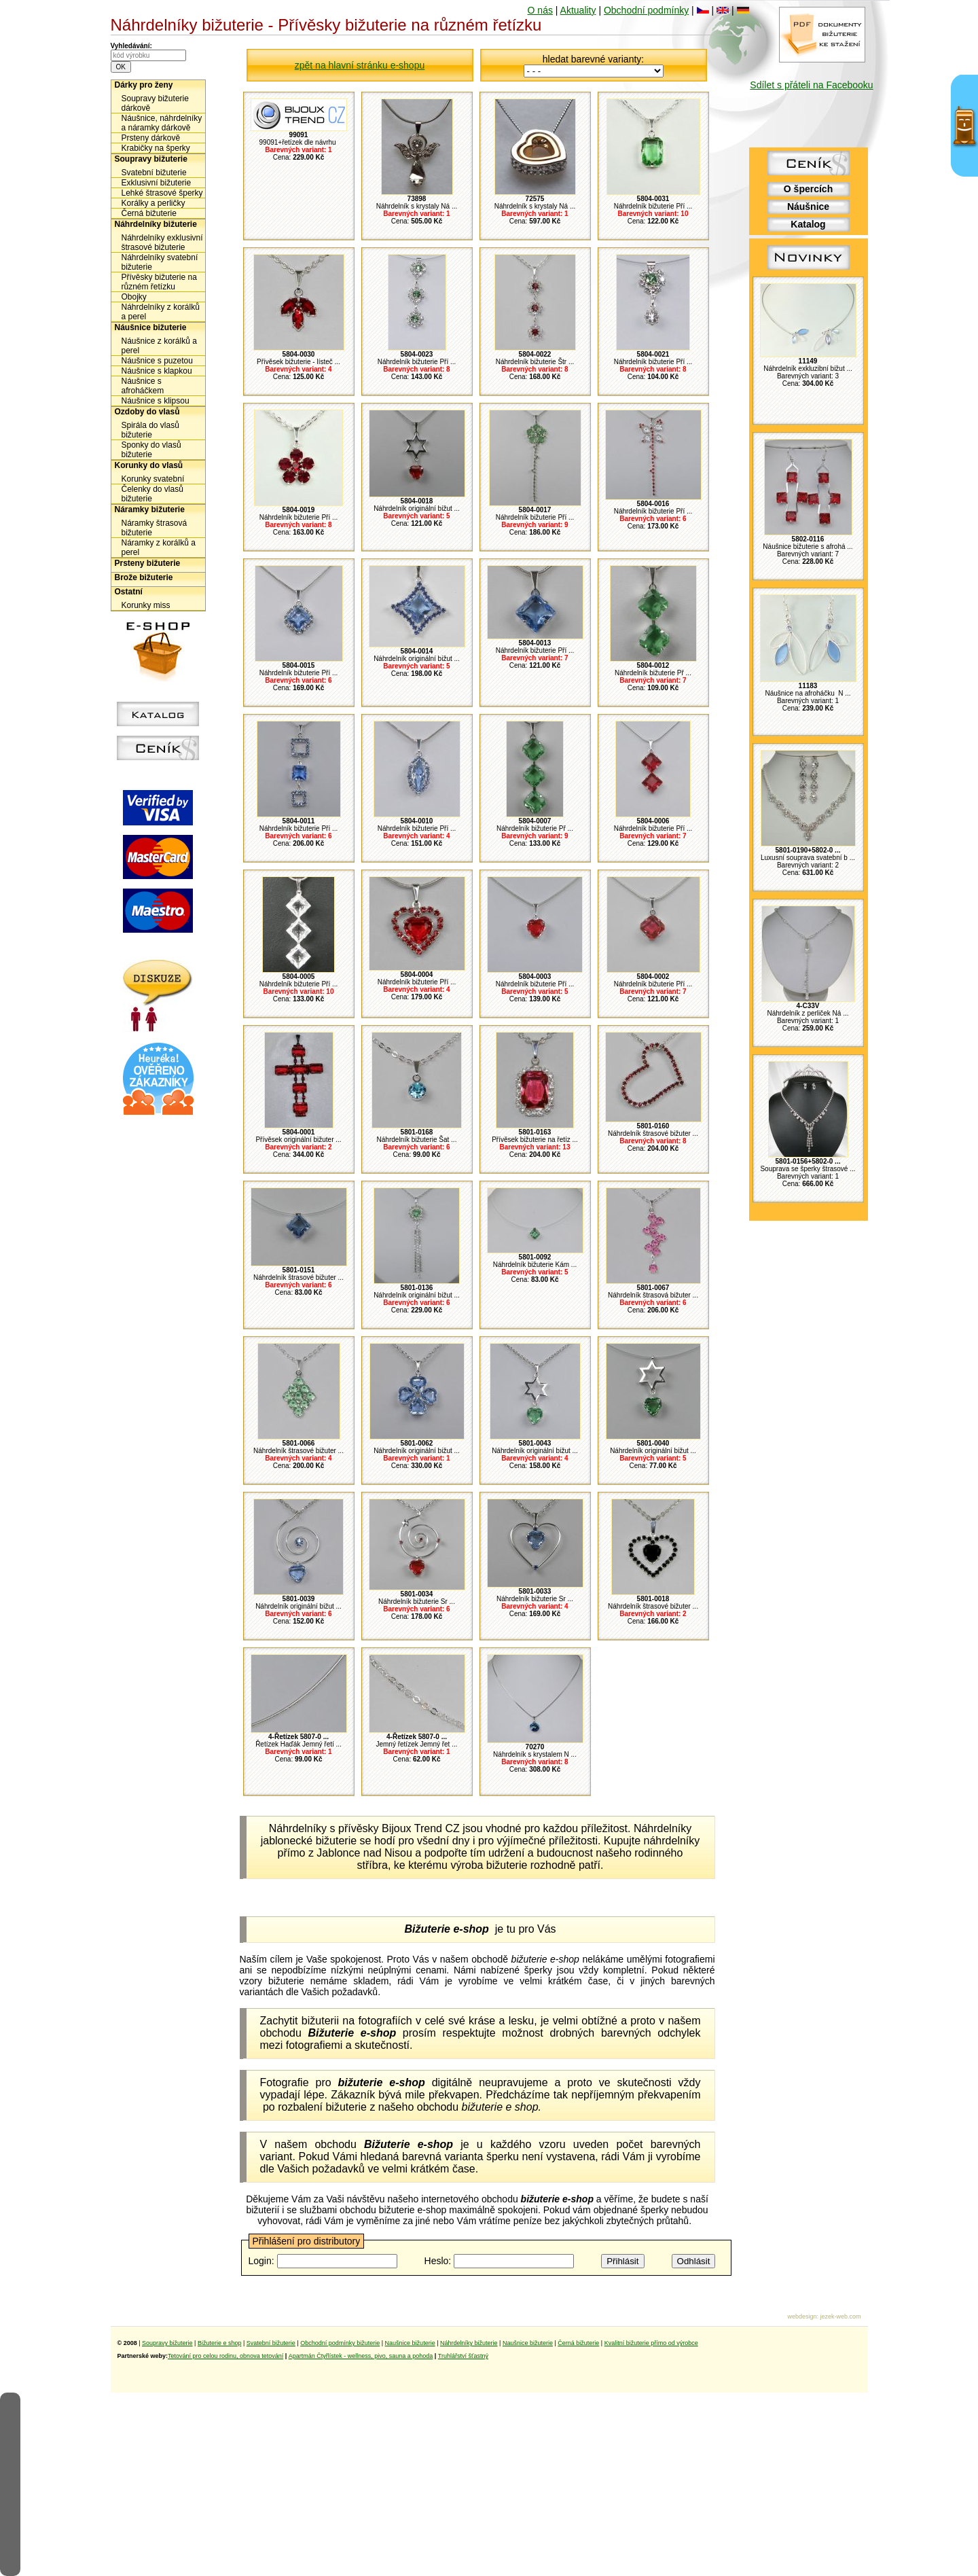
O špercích (808, 188)
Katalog (808, 224)
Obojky (134, 297)
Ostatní (129, 591)
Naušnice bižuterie (410, 2343)
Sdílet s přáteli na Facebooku (811, 84)
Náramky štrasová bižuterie (154, 527)
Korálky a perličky (153, 203)
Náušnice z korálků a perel (159, 345)
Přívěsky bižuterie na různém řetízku (159, 281)
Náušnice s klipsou (155, 401)
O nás (540, 10)
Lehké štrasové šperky (162, 193)
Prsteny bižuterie (148, 563)
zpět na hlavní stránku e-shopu (359, 65)
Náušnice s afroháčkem (143, 385)
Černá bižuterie (149, 213)
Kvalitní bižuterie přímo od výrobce (651, 2343)
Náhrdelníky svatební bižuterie (160, 262)
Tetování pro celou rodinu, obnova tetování (225, 2356)
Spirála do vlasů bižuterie (150, 430)
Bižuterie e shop (220, 2343)
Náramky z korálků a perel (159, 547)
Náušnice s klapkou (157, 371)
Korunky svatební (153, 479)
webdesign (801, 2316)
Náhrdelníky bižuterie (156, 224)
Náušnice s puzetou (157, 360)
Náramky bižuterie (150, 509)
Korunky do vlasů (149, 465)
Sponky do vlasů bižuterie (151, 449)
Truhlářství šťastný (463, 2356)
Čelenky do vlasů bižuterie (152, 493)
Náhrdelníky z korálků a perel (161, 311)
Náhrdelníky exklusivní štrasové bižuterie (162, 242)
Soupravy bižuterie (151, 159)
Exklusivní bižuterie (157, 182)
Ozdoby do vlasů (147, 411)
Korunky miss (146, 605)
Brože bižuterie (144, 577)
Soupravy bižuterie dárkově (155, 103)
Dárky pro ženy (144, 85)
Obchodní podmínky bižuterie (340, 2343)
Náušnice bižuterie (151, 327)
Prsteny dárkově (151, 138)
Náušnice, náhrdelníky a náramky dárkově (162, 122)
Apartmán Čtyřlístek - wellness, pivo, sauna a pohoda (361, 2356)
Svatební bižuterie (154, 172)
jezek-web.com (840, 2316)
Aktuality (578, 10)
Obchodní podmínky (646, 10)
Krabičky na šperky (156, 148)
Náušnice (808, 206)
